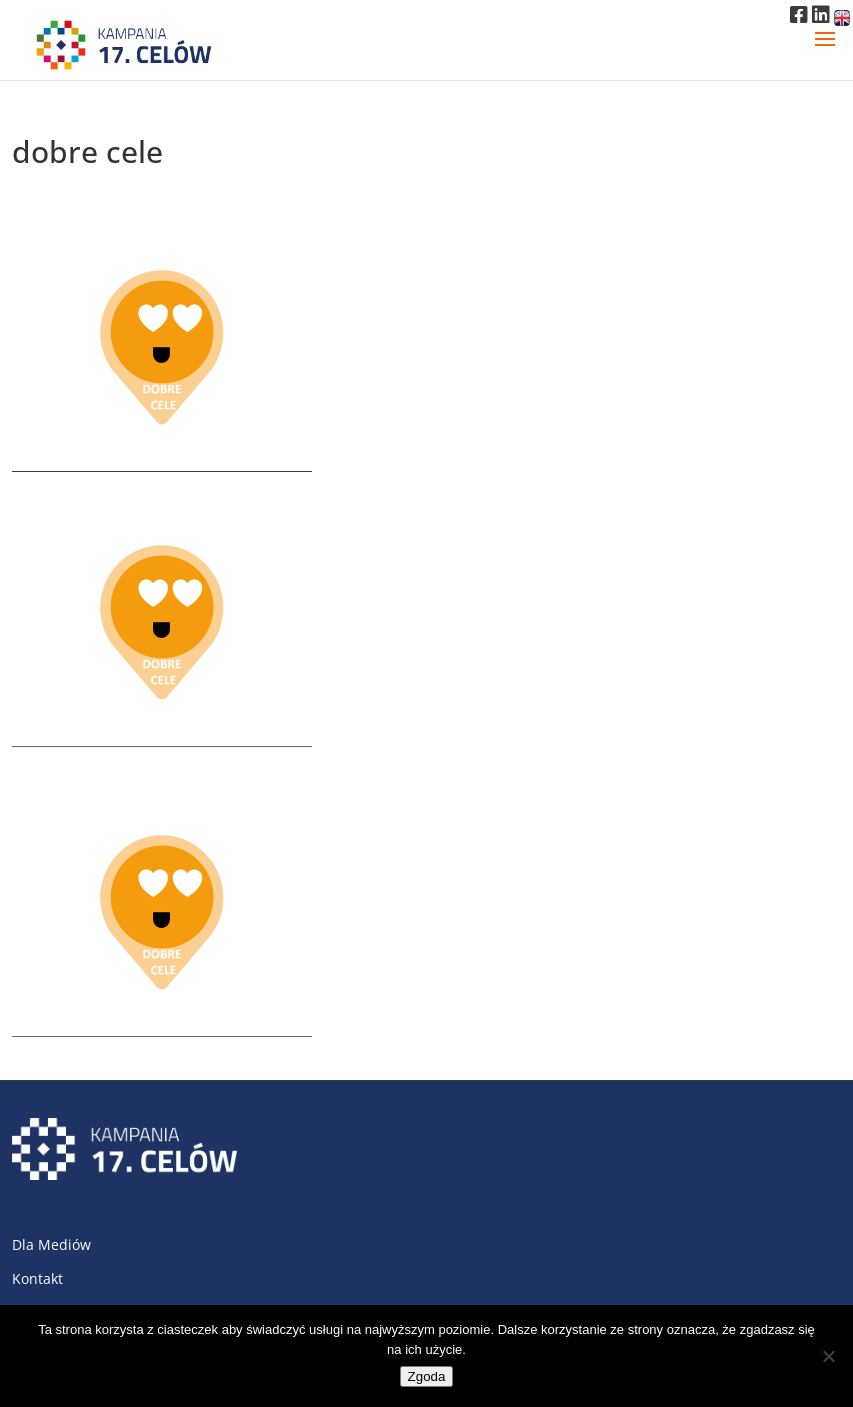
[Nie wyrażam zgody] (828, 1356)
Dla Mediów (51, 1244)
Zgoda (427, 1376)
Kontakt (37, 1278)
